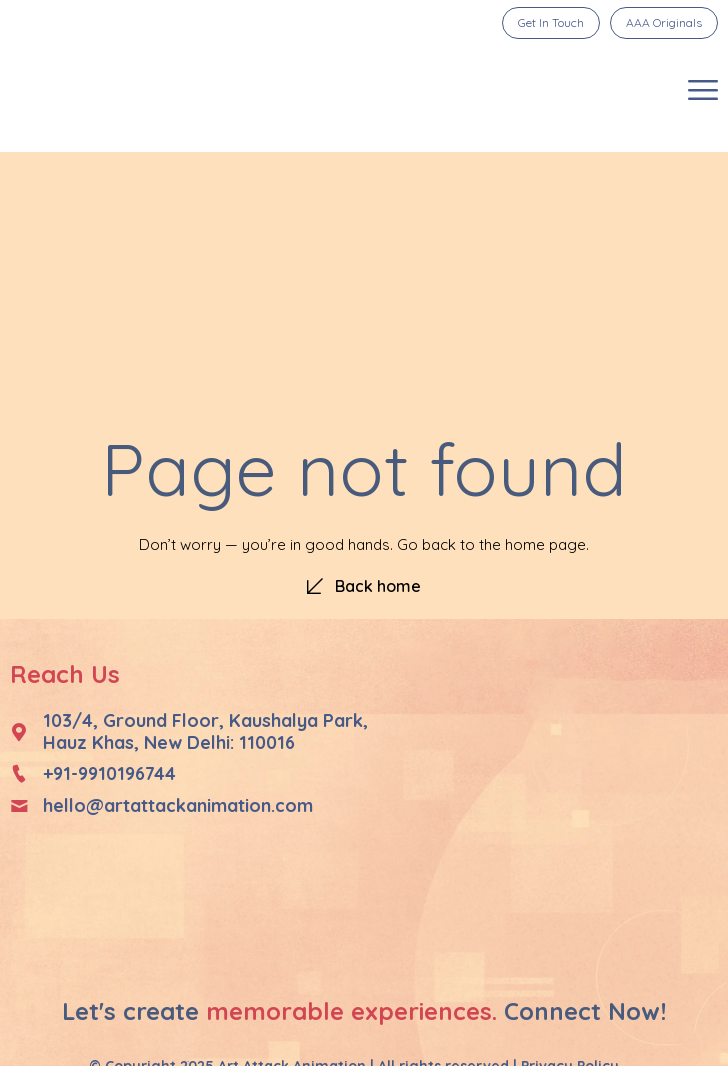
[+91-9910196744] (19, 774)
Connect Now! (585, 1011)
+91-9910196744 (109, 773)
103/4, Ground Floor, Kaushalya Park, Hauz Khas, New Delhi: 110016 (205, 731)
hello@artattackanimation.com (178, 805)
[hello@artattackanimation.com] (19, 806)
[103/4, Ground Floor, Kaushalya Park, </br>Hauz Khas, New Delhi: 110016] (19, 732)
